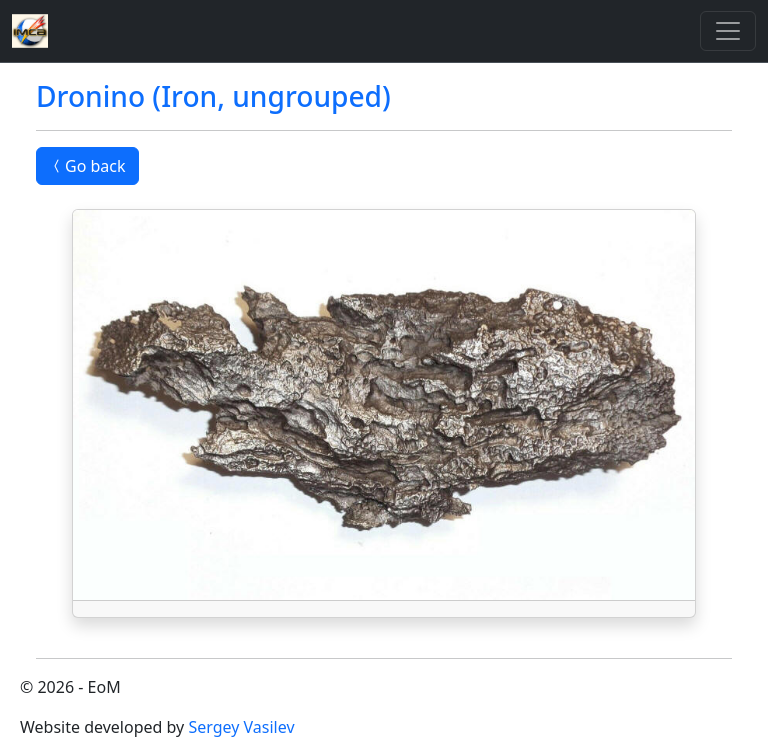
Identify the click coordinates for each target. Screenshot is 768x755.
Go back (87, 166)
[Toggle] (728, 31)
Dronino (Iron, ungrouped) (213, 96)
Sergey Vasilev (241, 727)
